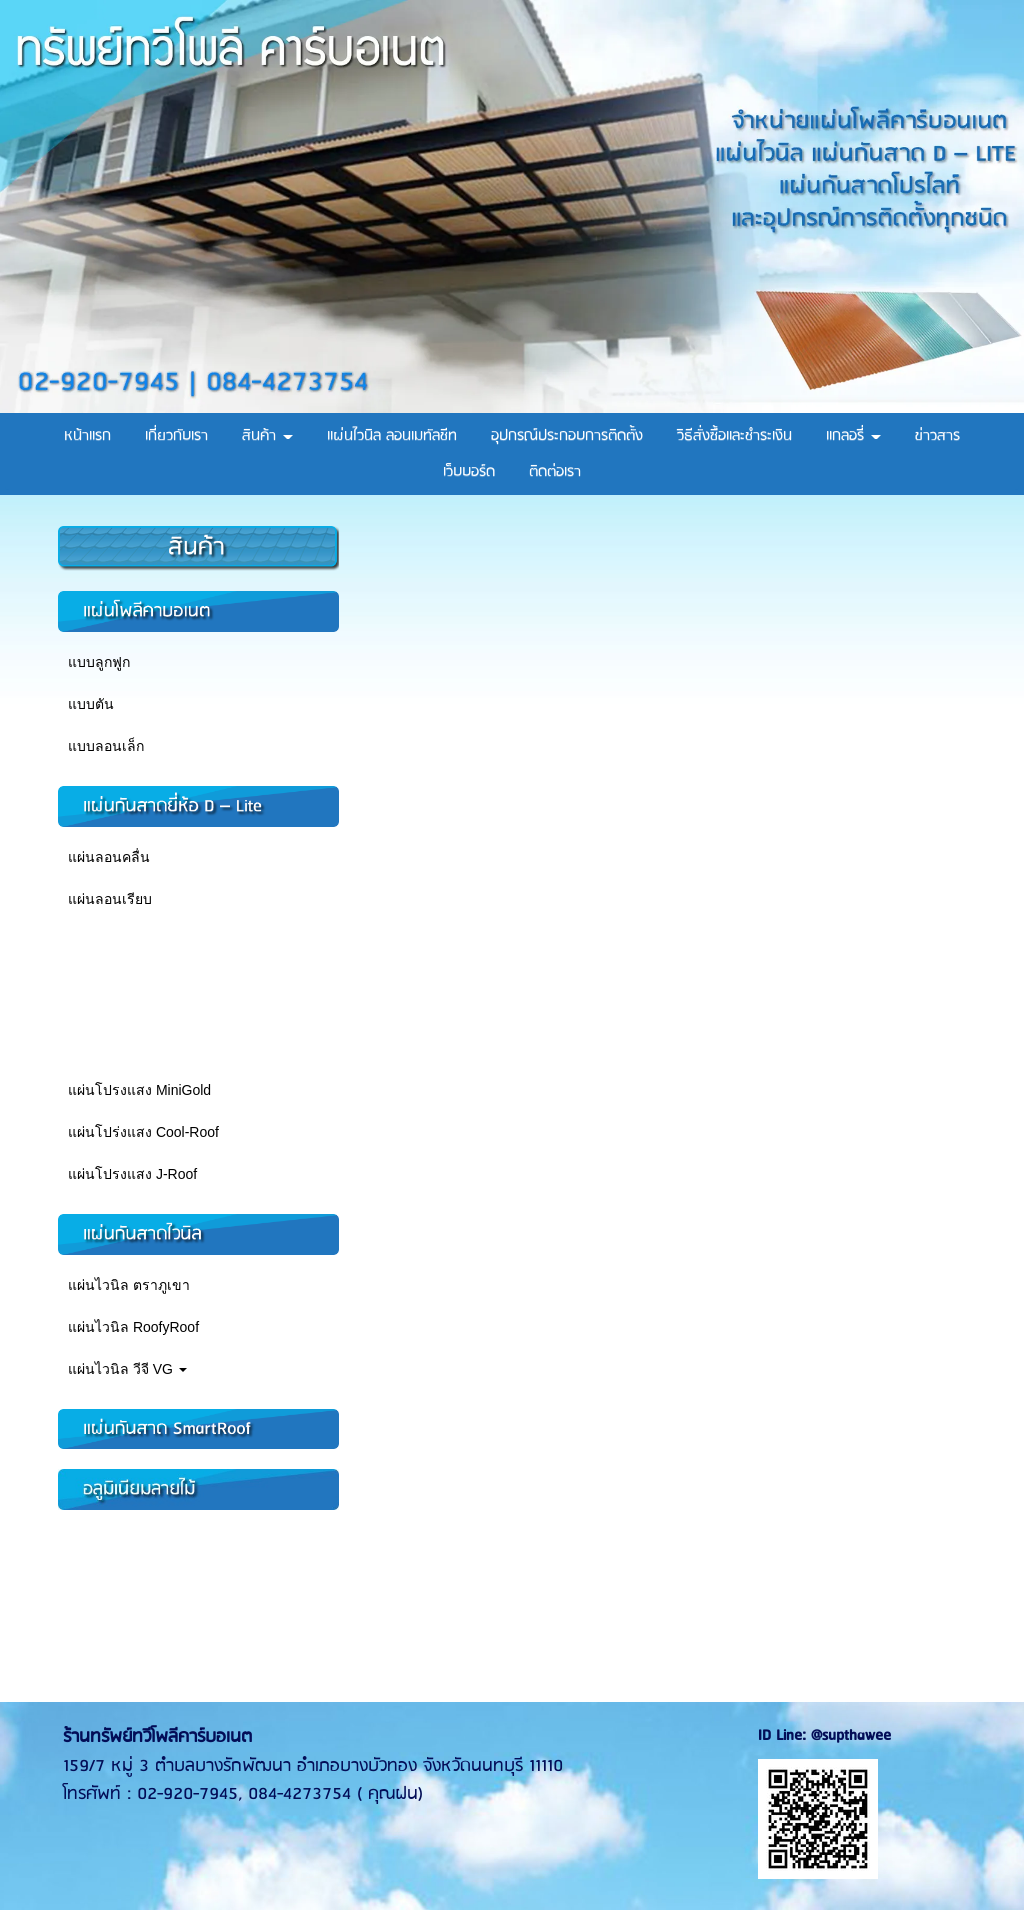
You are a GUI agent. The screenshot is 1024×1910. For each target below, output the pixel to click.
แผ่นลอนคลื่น (109, 857)
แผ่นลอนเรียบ (110, 899)
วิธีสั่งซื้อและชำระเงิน (734, 436)
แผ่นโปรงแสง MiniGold (139, 1090)
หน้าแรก (87, 436)
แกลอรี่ (853, 436)
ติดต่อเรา (555, 472)
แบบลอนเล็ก (106, 746)
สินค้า (267, 436)
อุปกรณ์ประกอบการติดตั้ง (567, 436)
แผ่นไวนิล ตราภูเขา (129, 1285)
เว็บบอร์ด (469, 472)
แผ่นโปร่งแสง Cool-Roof (143, 1132)
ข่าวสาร (937, 436)
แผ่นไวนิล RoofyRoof (133, 1327)
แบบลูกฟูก (99, 662)
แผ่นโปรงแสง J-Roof (132, 1174)
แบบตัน (91, 704)
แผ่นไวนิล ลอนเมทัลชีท (392, 436)
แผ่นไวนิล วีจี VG (127, 1369)
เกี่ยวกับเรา (176, 436)
